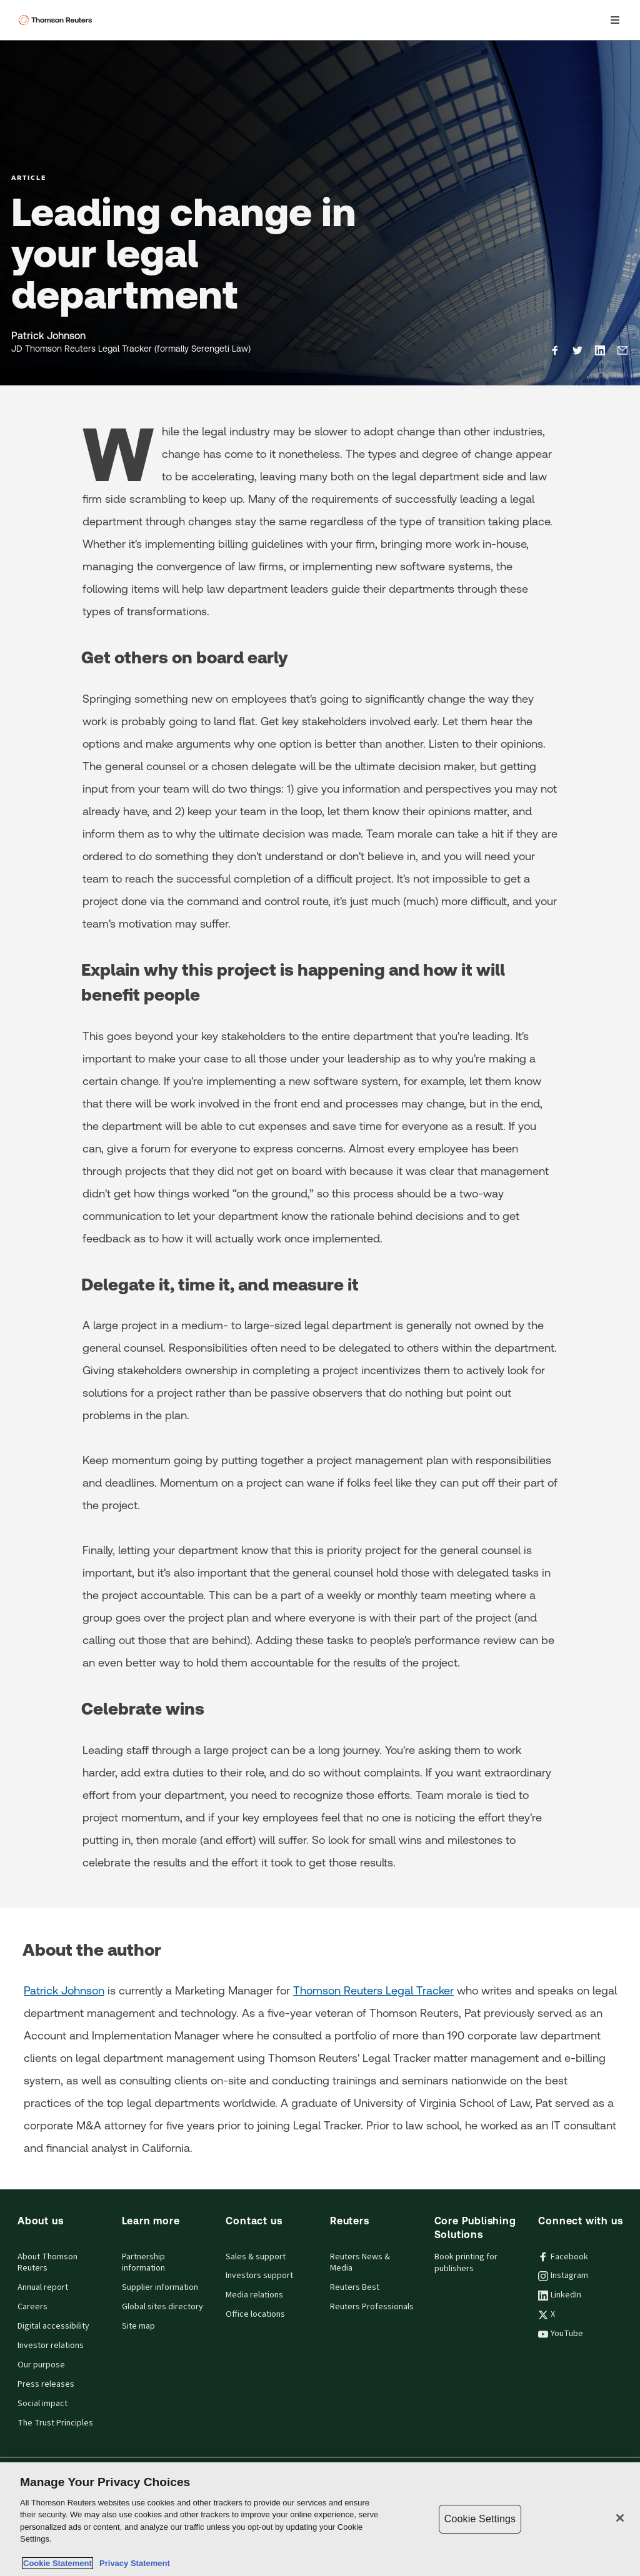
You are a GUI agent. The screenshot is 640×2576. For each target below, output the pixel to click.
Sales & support (256, 2256)
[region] (320, 2519)
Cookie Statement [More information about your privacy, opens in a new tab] (57, 2563)
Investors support (259, 2275)
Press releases (46, 2384)
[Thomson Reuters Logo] (56, 20)
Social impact (43, 2403)
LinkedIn (559, 2295)
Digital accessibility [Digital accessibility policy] (53, 2326)
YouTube (560, 2333)
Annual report (43, 2287)
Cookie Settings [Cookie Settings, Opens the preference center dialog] (480, 2519)
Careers (33, 2306)
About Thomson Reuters (48, 2262)
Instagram (563, 2275)
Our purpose (41, 2364)
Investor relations (51, 2345)
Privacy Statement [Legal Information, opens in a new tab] (132, 2563)
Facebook (563, 2256)
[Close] (620, 2518)
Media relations (254, 2295)
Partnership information (143, 2262)
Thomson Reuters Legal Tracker (373, 1990)
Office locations (255, 2314)
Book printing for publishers (466, 2262)
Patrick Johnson (64, 1990)
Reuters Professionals (372, 2306)
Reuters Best (354, 2287)
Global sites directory (162, 2306)
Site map (138, 2326)
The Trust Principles (55, 2423)
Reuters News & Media (360, 2262)
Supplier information (160, 2287)
